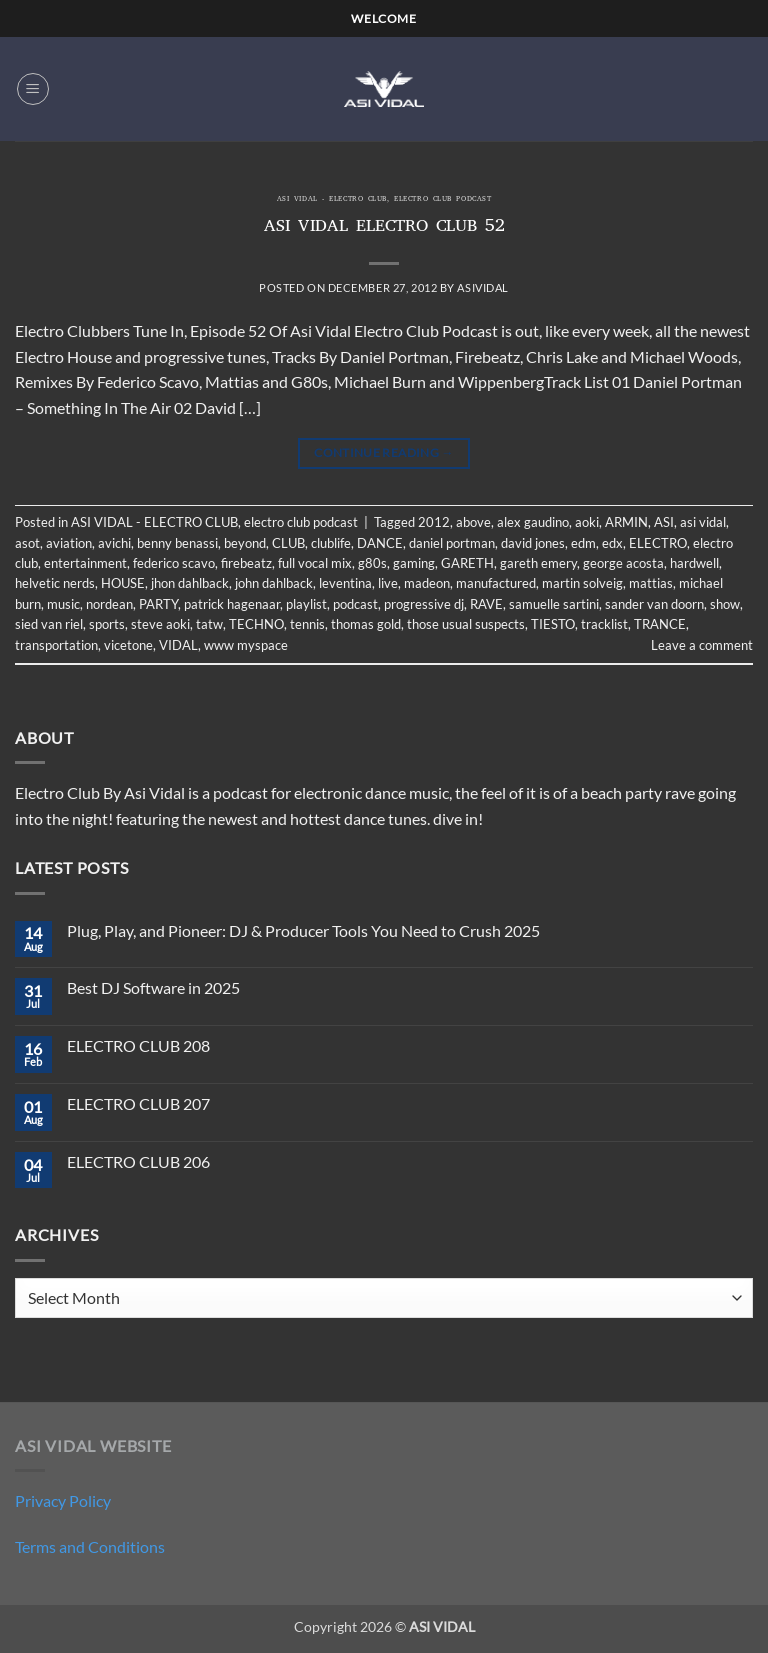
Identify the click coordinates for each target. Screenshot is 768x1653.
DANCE (380, 543)
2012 (434, 522)
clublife (331, 543)
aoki (587, 522)
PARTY (158, 604)
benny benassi (177, 543)
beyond (245, 543)
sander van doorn (654, 604)
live (388, 583)
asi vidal (703, 522)
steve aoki (160, 624)
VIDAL (178, 645)
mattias (651, 583)
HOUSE (123, 583)
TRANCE (660, 624)
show (725, 604)
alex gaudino (533, 522)
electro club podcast (442, 200)
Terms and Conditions (90, 1546)
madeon (427, 583)
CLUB (288, 543)
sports (107, 624)
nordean (109, 604)
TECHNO (256, 624)
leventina (345, 583)
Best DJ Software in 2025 (153, 987)
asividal (482, 287)
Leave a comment (702, 645)
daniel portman (452, 543)
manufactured (496, 583)
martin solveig (582, 583)
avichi (114, 543)
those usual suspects (466, 624)
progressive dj (424, 604)
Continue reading (384, 452)
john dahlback (274, 583)
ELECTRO (658, 543)
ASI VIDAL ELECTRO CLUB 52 (384, 228)
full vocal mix (315, 563)
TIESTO (553, 624)
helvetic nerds (55, 583)
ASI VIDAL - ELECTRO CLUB (332, 200)
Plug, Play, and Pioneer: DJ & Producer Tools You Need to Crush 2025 (303, 930)
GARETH (467, 563)
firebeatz (246, 563)
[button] (33, 89)
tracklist (604, 624)
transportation (56, 645)
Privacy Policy (63, 1500)
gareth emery (538, 563)
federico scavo (174, 563)
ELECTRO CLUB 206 (138, 1161)
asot (27, 543)
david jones (533, 543)
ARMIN (626, 522)
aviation (69, 543)
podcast (355, 604)
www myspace (246, 645)
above (473, 522)
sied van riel (49, 624)
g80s (372, 563)
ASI (664, 522)
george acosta (623, 563)
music (63, 604)
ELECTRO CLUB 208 (138, 1045)
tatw (209, 624)
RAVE (486, 604)
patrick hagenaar (232, 604)
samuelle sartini (554, 604)
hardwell (694, 563)
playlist (306, 604)
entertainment (85, 563)
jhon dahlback (190, 583)
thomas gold (366, 624)
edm (583, 543)
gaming (414, 563)
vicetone (128, 645)
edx (612, 543)
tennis (307, 624)
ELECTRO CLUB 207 (138, 1103)
